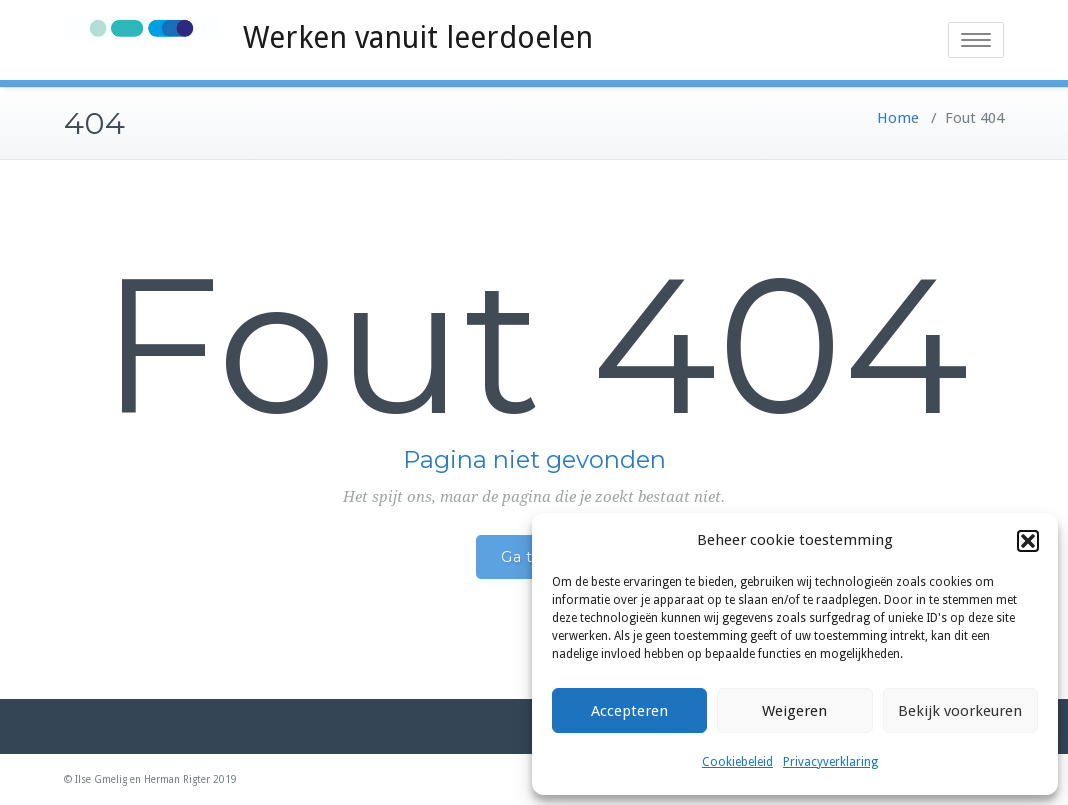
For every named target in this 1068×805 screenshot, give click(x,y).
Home (898, 118)
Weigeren (794, 711)
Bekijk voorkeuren (960, 711)
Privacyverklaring (830, 762)
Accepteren (629, 711)
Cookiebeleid (737, 762)
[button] (1028, 541)
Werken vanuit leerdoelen (418, 37)
